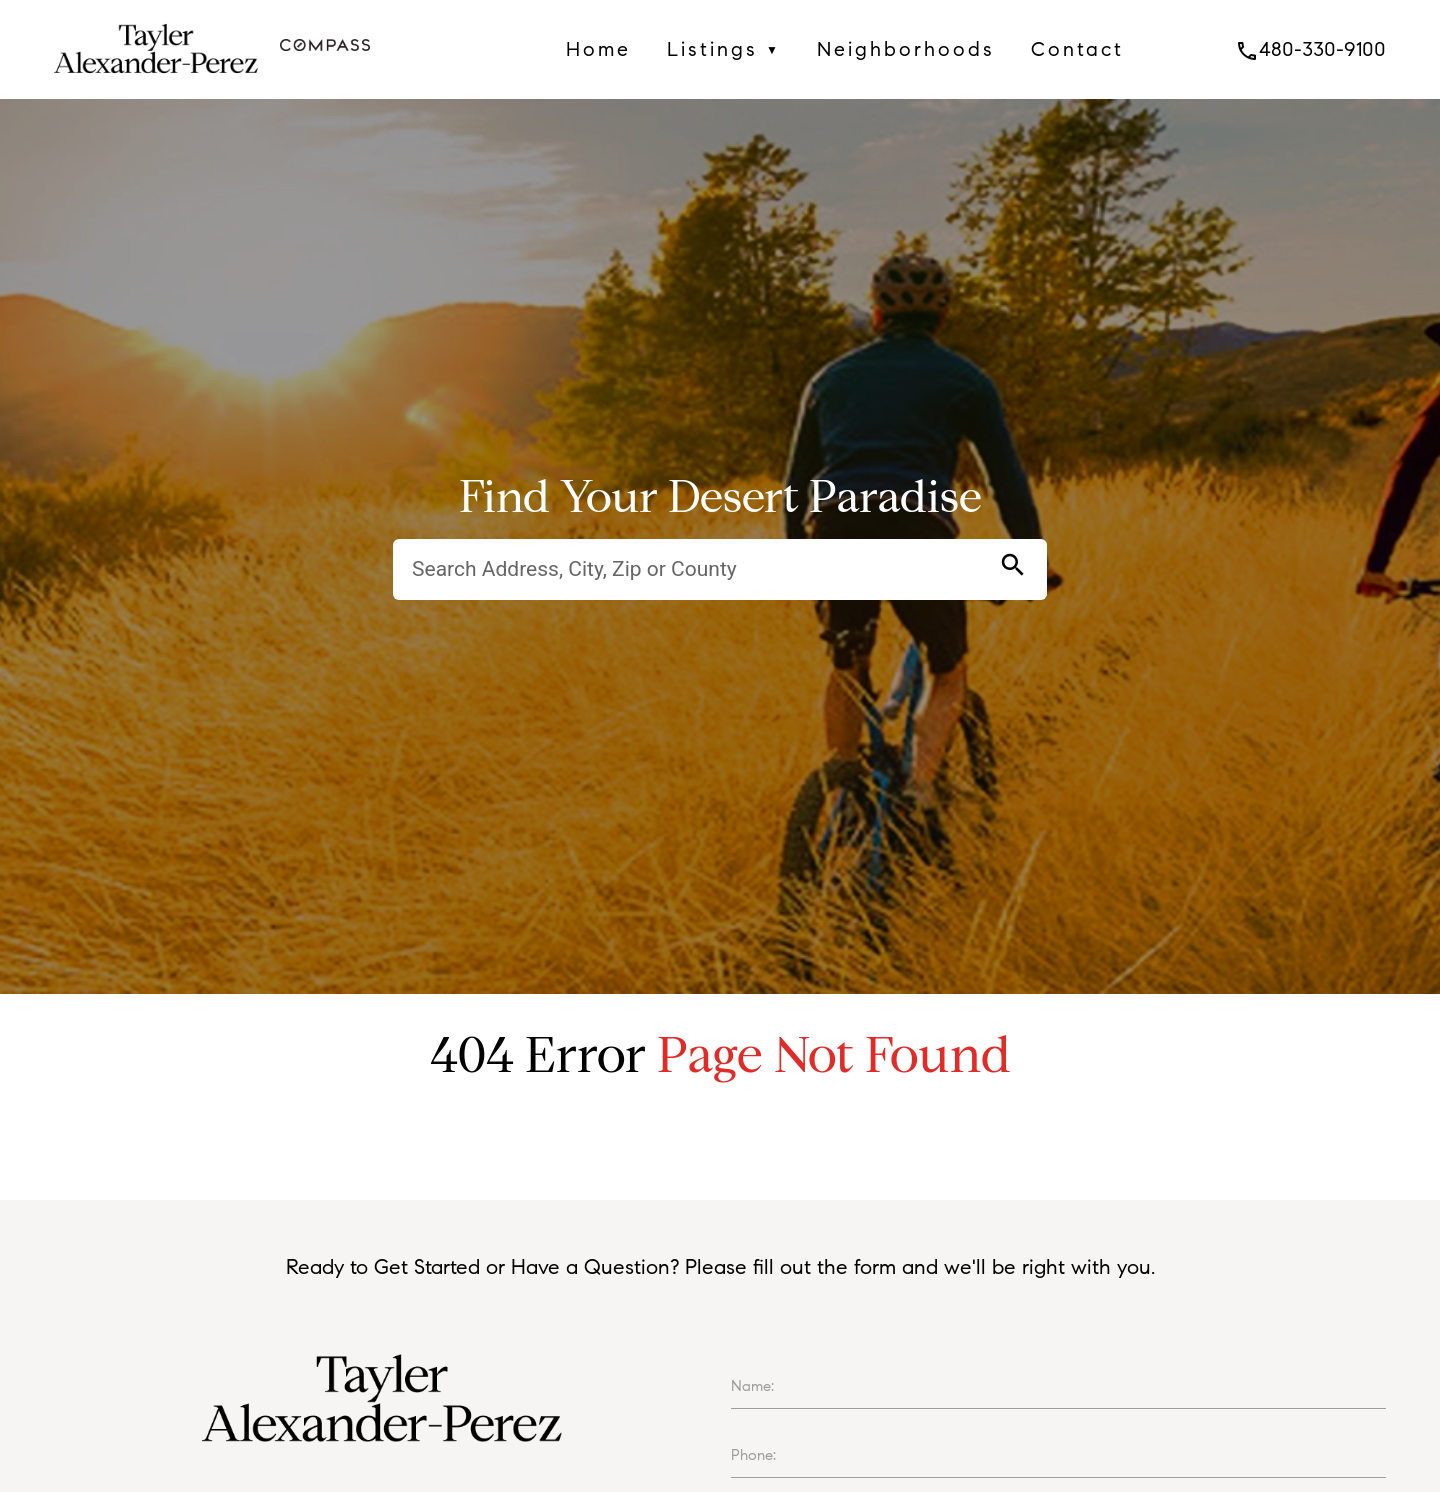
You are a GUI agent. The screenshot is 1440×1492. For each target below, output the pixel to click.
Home (598, 49)
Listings (724, 49)
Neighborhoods (906, 49)
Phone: (753, 1455)
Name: (752, 1386)
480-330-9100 (1310, 49)
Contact (1077, 49)
